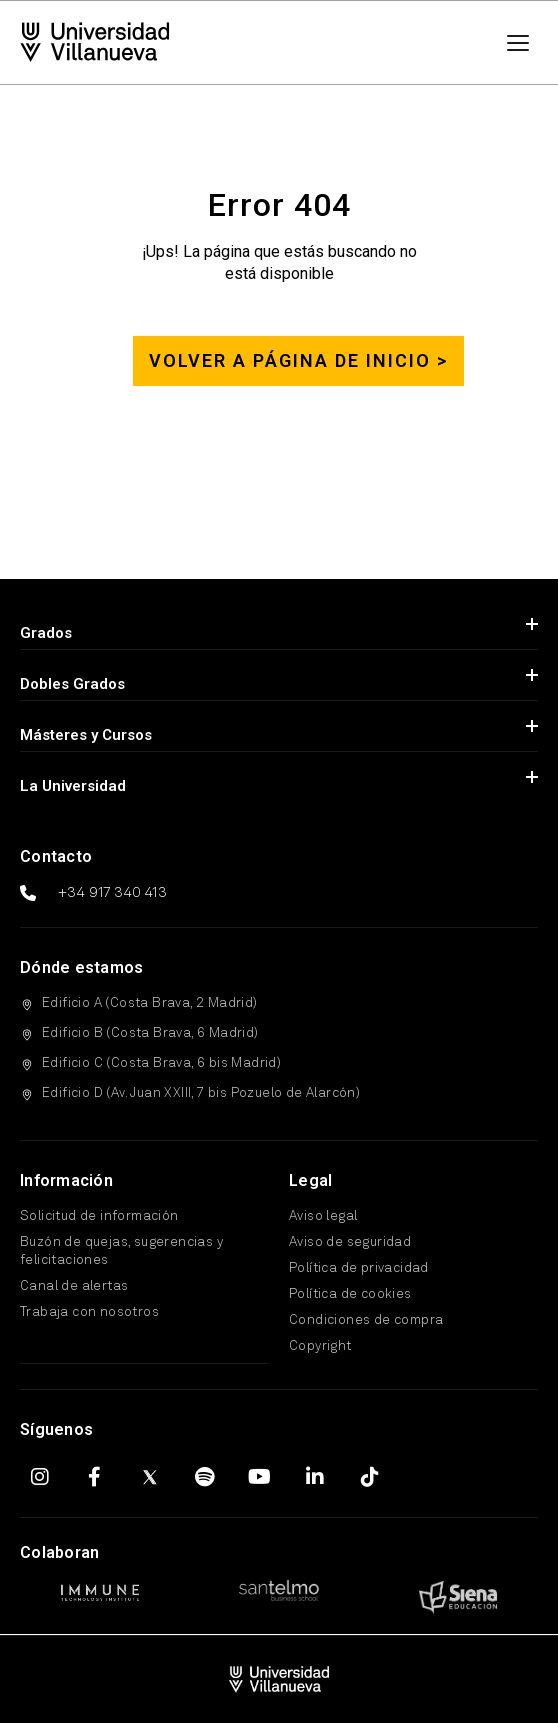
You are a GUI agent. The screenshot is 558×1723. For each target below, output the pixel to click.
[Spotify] (205, 1477)
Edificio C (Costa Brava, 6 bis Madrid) (161, 1063)
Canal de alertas (74, 1286)
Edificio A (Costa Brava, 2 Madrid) (150, 1003)
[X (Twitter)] (150, 1477)
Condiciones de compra (366, 1320)
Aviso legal (323, 1216)
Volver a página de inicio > (298, 360)
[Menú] (518, 43)
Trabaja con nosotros (89, 1312)
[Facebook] (95, 1477)
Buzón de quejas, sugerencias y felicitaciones (121, 1251)
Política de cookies (350, 1294)
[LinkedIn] (315, 1477)
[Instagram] (40, 1477)
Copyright (320, 1346)
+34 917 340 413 (112, 893)
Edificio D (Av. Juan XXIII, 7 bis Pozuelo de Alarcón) (201, 1093)
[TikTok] (370, 1477)
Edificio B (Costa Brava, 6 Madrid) (150, 1033)
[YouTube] (260, 1477)
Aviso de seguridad (350, 1242)
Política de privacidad (359, 1268)
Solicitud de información (99, 1216)
